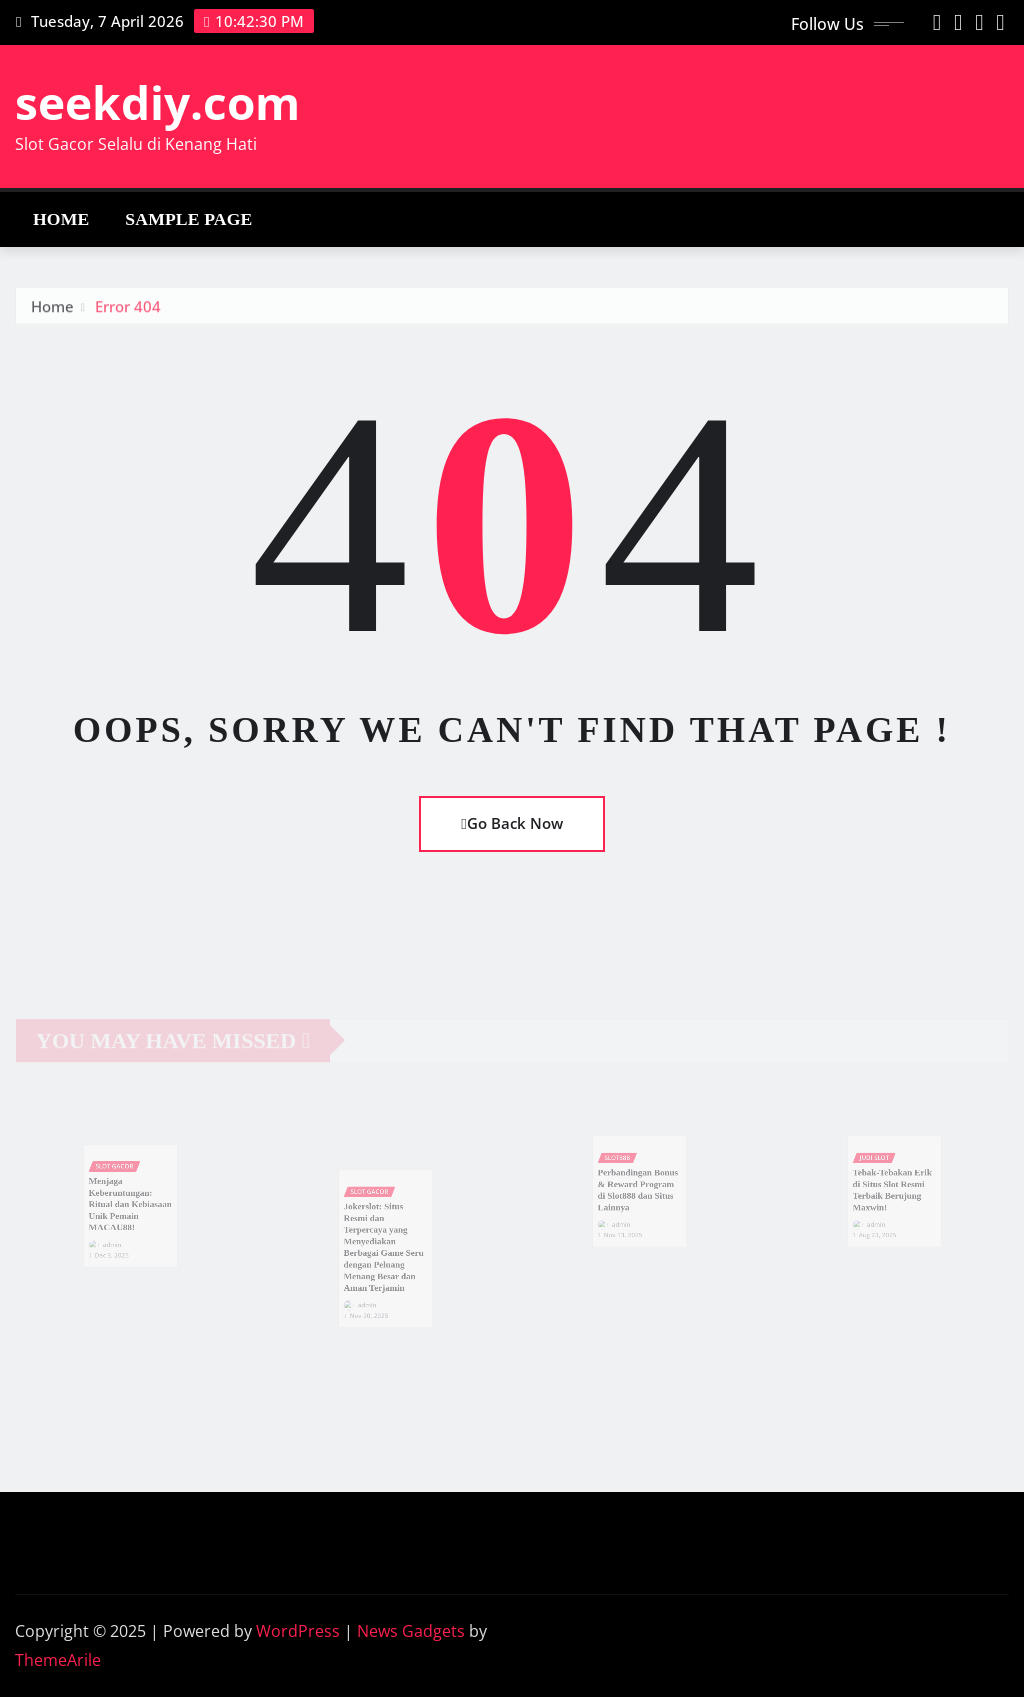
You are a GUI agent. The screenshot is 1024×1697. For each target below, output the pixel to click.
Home (61, 219)
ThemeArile (58, 1660)
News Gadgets (411, 1631)
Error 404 (128, 313)
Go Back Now (511, 823)
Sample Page (188, 219)
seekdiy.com (157, 102)
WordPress (298, 1631)
